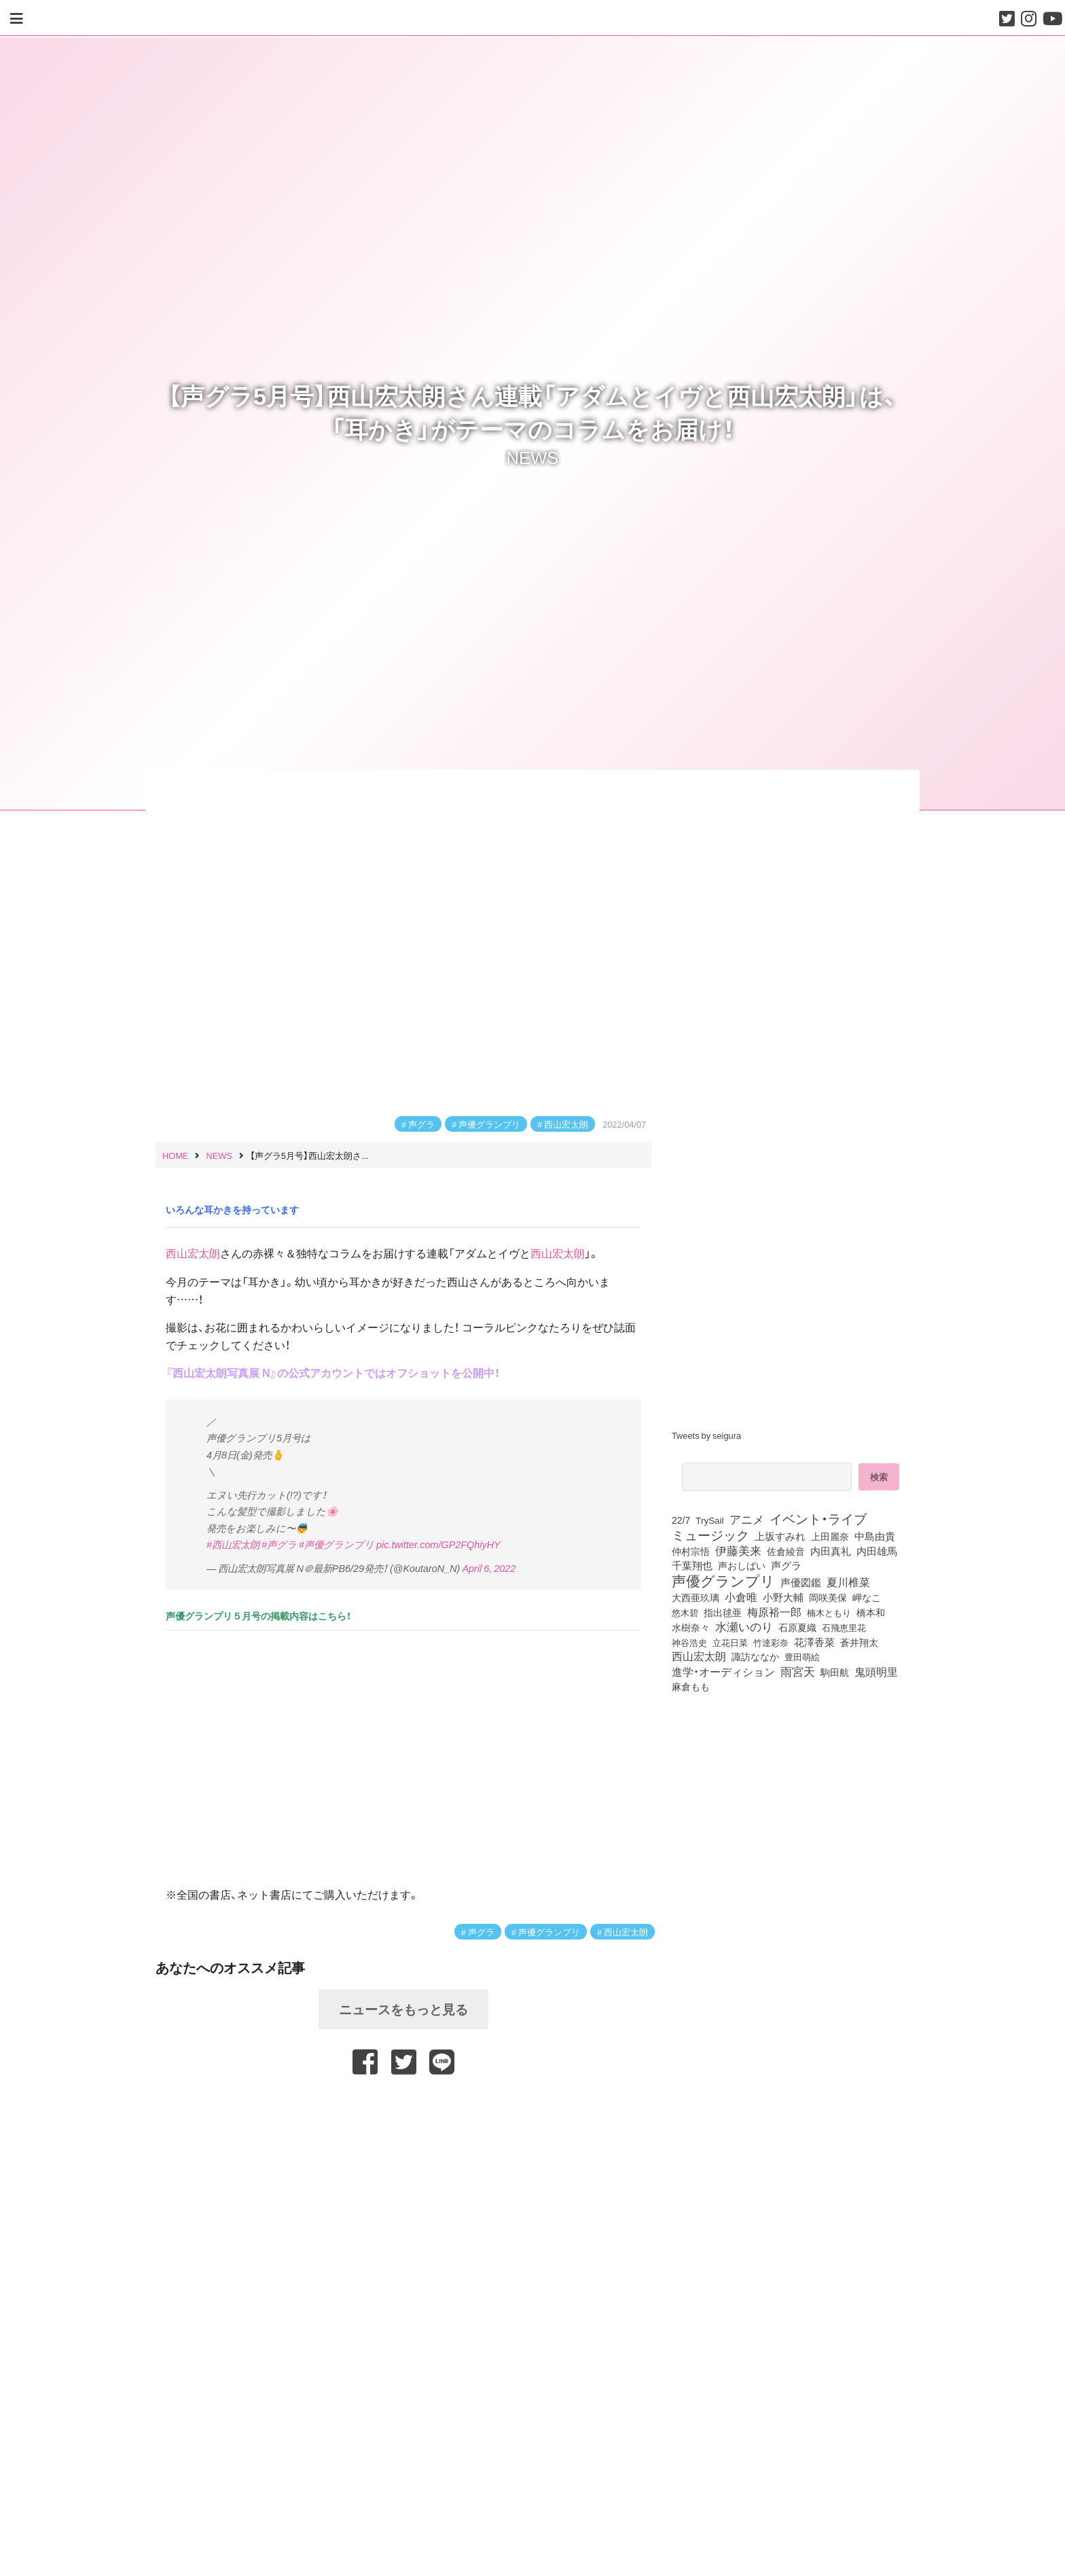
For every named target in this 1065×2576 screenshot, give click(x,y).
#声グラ (279, 1544)
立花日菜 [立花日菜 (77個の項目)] (730, 1642)
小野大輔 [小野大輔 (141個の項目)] (783, 1597)
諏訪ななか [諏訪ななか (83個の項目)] (755, 1656)
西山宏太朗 (566, 1123)
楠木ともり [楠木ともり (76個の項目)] (829, 1612)
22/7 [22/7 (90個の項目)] (681, 1519)
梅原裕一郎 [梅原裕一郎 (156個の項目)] (774, 1612)
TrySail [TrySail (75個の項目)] (709, 1519)
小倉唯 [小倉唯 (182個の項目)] (741, 1596)
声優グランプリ (489, 1123)
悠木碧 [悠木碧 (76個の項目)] (685, 1612)
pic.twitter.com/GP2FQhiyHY (438, 1544)
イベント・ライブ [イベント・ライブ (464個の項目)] (818, 1518)
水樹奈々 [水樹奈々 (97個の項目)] (691, 1627)
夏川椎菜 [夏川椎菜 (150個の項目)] (848, 1582)
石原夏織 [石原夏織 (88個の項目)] (797, 1627)
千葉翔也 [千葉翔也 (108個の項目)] (692, 1565)
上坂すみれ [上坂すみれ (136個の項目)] (780, 1536)
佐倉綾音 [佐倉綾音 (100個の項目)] (786, 1551)
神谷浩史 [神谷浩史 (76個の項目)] (689, 1642)
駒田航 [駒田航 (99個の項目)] (834, 1672)
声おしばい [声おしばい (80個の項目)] (741, 1565)
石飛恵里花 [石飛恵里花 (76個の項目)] (844, 1627)
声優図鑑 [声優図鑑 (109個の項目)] (800, 1582)
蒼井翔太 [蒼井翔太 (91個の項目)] (859, 1642)
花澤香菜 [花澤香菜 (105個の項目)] (814, 1642)
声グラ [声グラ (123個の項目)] (786, 1565)
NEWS (533, 456)
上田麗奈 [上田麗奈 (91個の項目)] (830, 1536)
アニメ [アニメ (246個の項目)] (746, 1519)
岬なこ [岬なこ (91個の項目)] (866, 1597)
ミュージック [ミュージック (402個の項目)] (710, 1534)
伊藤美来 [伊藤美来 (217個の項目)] (738, 1550)
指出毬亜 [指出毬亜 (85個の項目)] (723, 1612)
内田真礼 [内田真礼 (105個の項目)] (830, 1551)
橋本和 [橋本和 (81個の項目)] (870, 1612)
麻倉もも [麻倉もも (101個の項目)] (691, 1686)
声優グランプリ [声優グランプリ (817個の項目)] (723, 1580)
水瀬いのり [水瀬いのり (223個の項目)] (744, 1626)
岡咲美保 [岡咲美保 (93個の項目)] (828, 1598)
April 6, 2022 (489, 1567)
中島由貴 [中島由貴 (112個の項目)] (874, 1536)
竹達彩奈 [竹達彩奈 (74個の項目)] (771, 1642)
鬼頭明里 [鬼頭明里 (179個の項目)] (876, 1671)
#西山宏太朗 (232, 1544)
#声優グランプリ (336, 1544)
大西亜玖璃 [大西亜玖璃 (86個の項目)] (695, 1597)
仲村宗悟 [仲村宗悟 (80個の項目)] (691, 1551)
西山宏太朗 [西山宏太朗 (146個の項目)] (699, 1656)
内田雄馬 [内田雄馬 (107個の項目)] (876, 1551)
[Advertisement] (403, 2109)
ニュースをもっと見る (403, 2008)
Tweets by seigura (706, 1435)
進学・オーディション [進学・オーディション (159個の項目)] (723, 1672)
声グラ (421, 1123)
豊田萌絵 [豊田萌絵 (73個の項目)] (802, 1656)
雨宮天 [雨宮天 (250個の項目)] (797, 1671)
